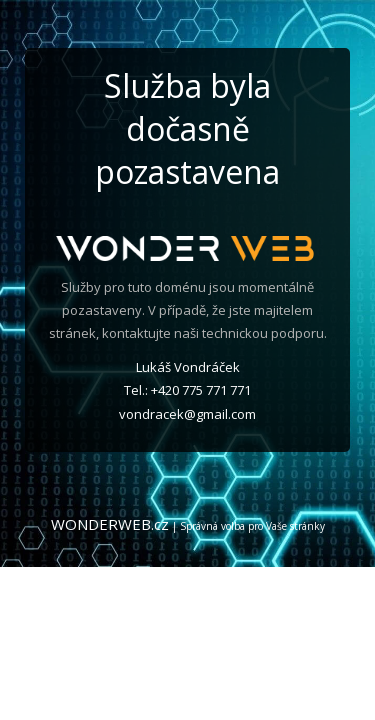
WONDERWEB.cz (110, 524)
